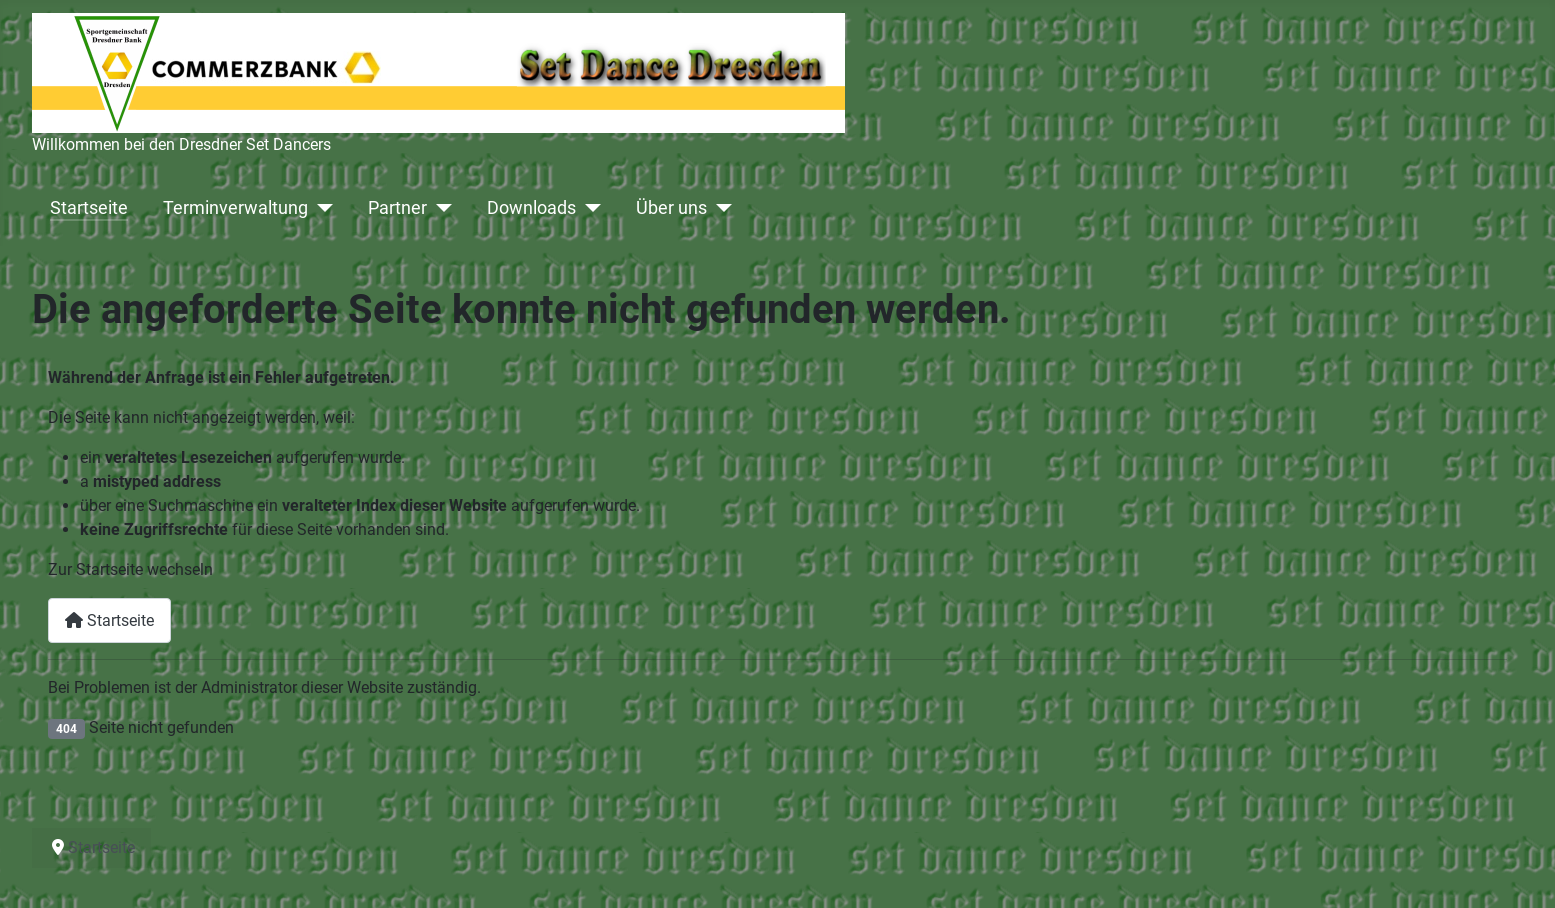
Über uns (671, 208)
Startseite (89, 208)
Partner (397, 208)
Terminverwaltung (235, 208)
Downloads (531, 208)
